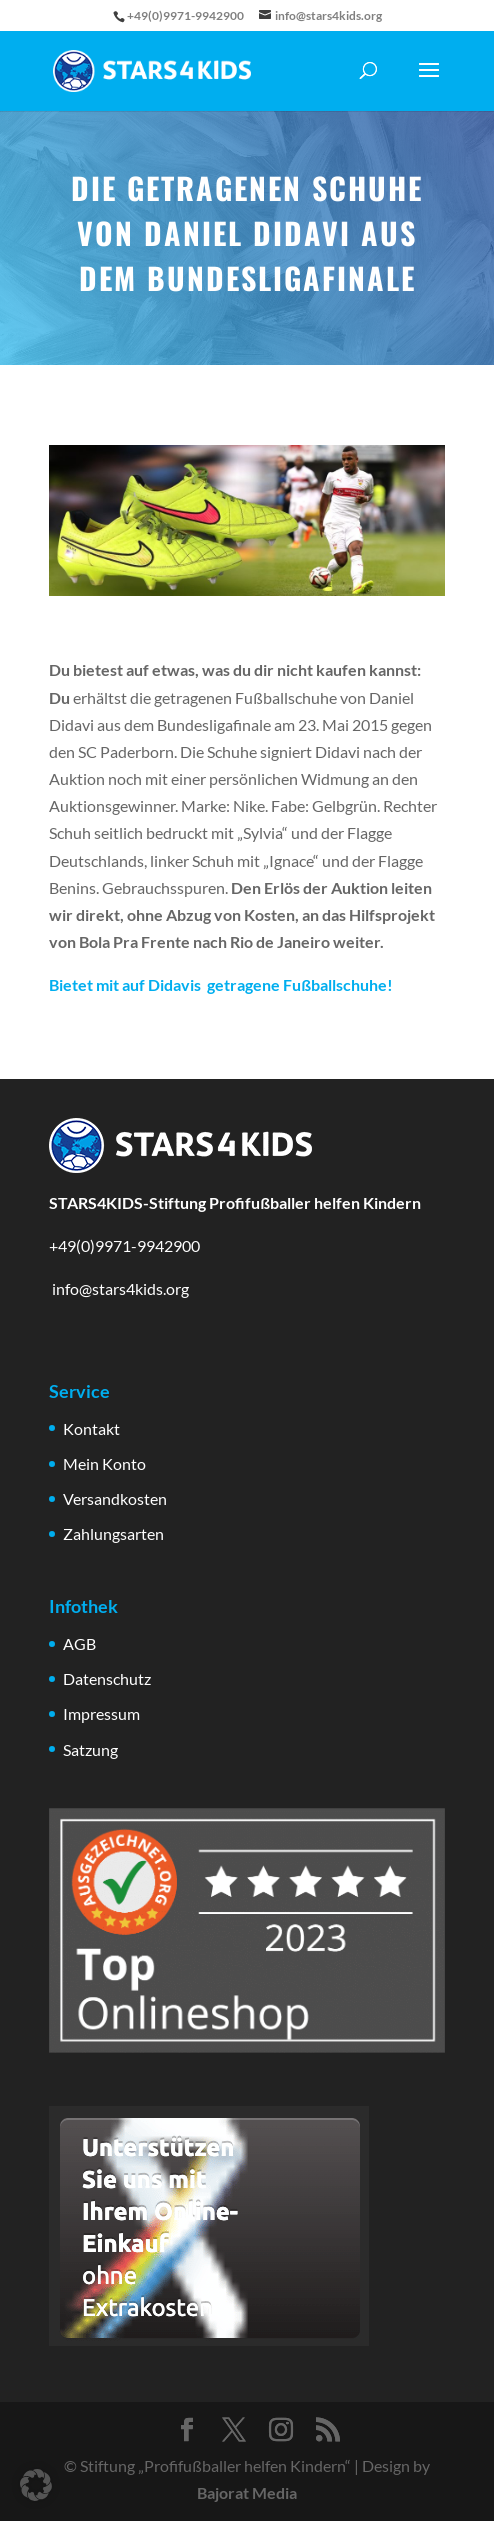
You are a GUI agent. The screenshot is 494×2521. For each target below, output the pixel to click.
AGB (79, 1643)
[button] (36, 2485)
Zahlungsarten (113, 1533)
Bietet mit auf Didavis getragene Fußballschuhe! (221, 984)
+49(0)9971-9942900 (124, 1245)
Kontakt (91, 1428)
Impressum (101, 1713)
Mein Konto (104, 1463)
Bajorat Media (247, 2492)
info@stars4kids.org (119, 1288)
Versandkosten (115, 1498)
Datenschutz (107, 1678)
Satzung (90, 1749)
